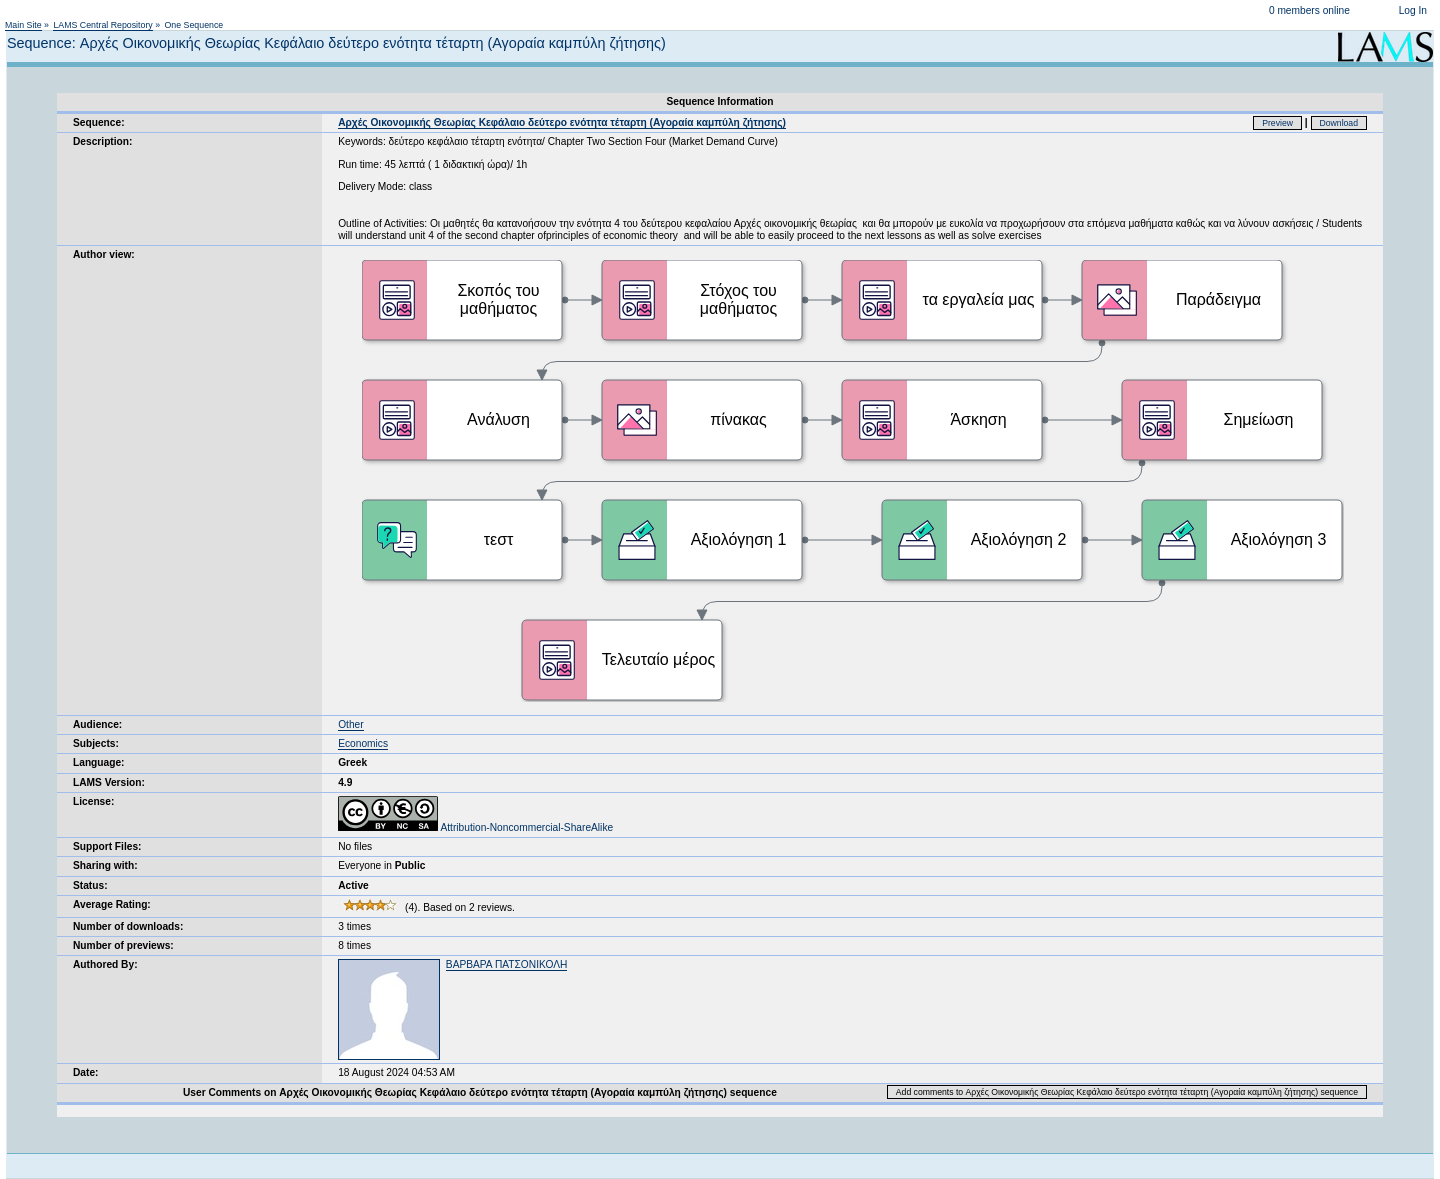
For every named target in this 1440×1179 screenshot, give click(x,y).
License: (93, 801)
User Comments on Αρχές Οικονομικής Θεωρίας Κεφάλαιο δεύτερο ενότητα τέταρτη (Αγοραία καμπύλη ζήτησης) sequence (480, 1092)
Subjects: (96, 743)
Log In (1413, 10)
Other (350, 724)
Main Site (23, 25)
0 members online (1309, 10)
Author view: (104, 254)
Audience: (97, 724)
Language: (99, 762)
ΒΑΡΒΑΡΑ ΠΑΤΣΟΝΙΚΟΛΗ (507, 964)
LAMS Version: (109, 782)
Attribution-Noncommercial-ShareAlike (475, 827)
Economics (363, 743)
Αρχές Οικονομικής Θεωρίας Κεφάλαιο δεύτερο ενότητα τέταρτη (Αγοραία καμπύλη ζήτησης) (562, 122)
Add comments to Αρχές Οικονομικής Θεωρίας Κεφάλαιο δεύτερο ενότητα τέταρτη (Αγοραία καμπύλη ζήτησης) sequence (1127, 1092)
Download (1339, 123)
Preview (1277, 123)
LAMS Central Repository (102, 25)
